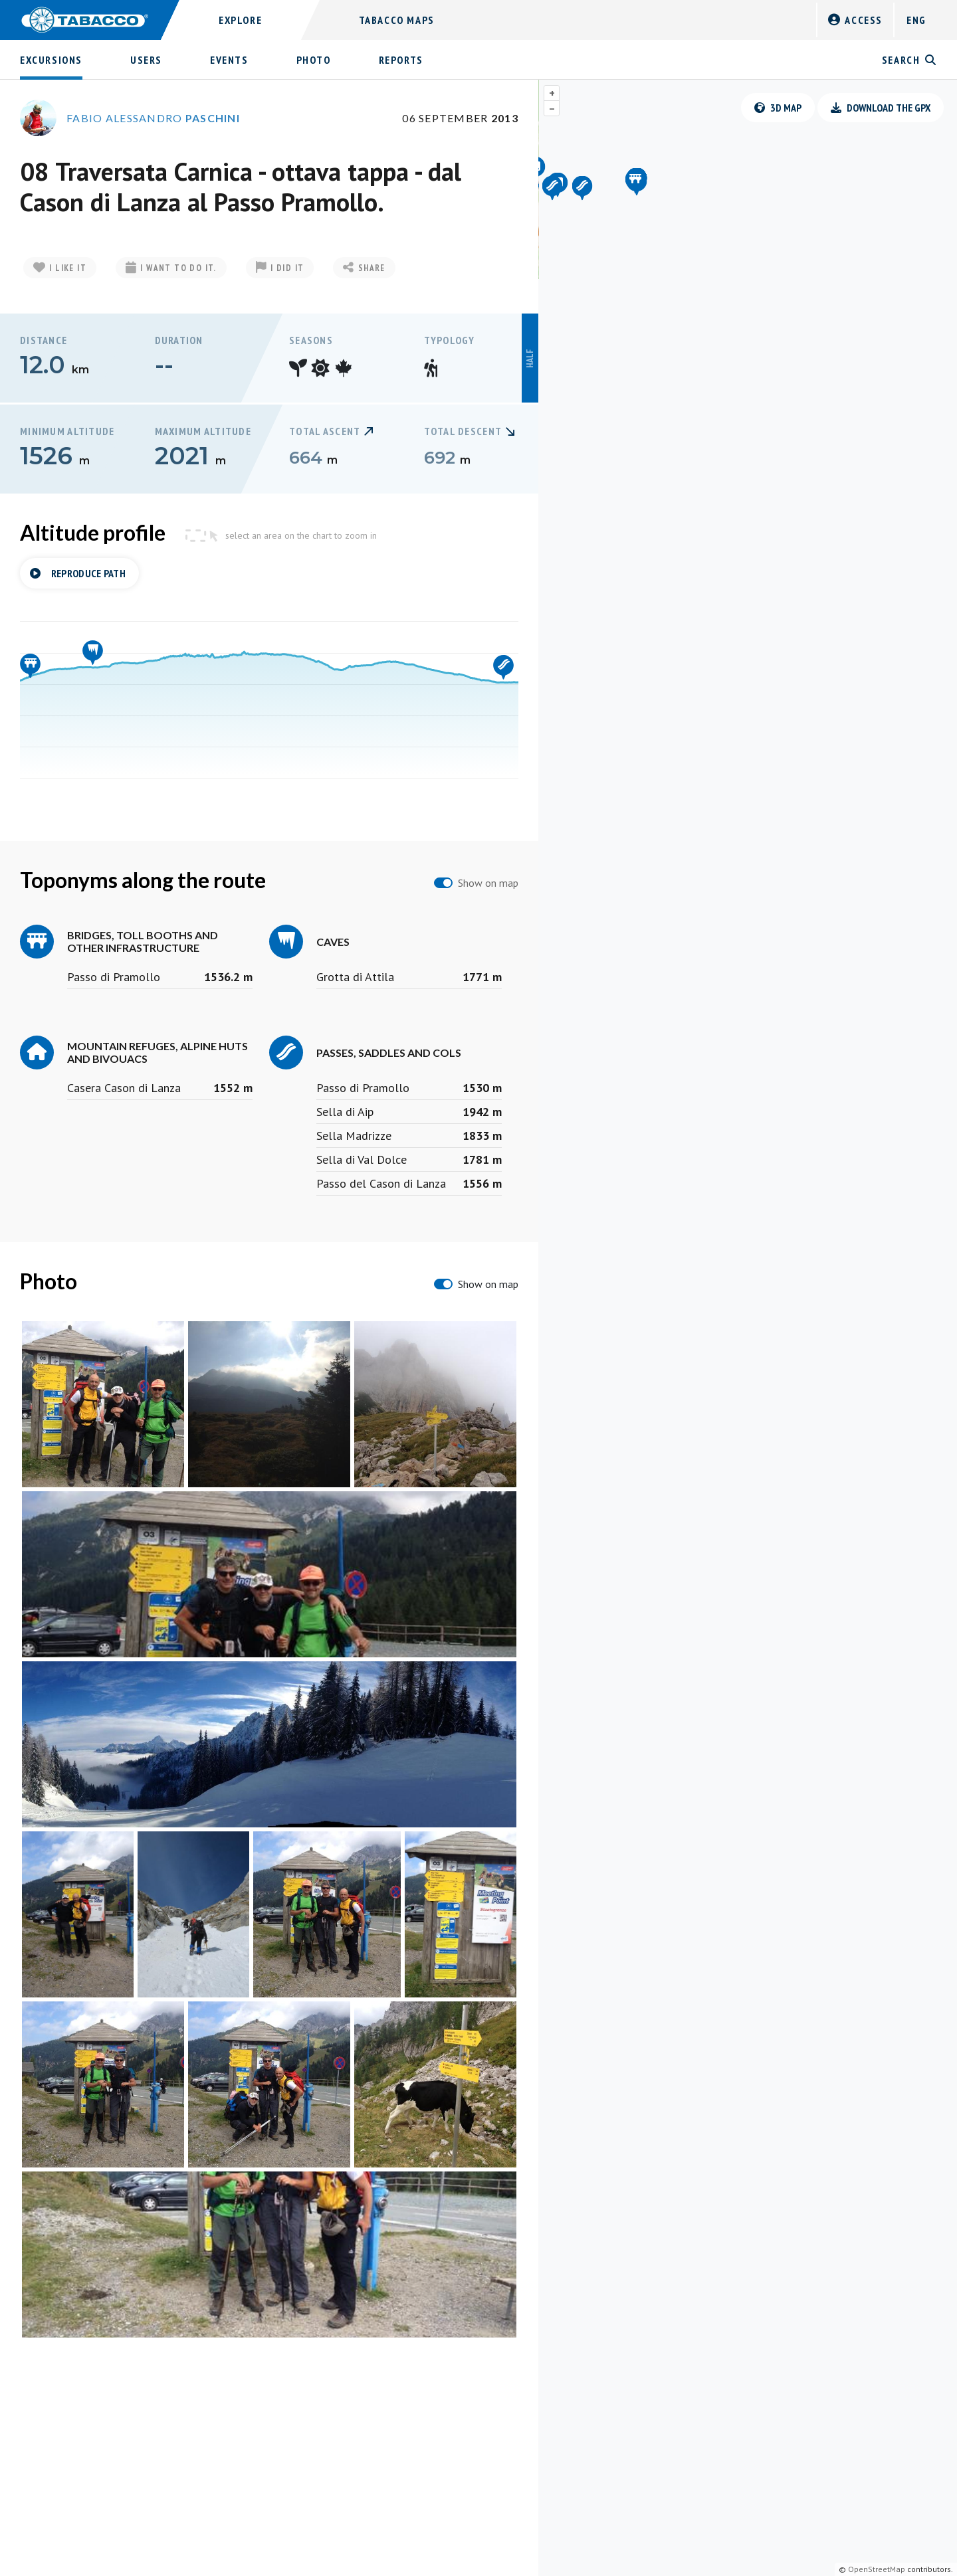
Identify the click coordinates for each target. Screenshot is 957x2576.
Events (229, 59)
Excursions (51, 59)
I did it (280, 268)
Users (146, 59)
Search (909, 59)
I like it (59, 268)
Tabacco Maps (397, 20)
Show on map (488, 882)
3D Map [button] (777, 107)
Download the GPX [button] (880, 107)
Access (855, 20)
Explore (240, 20)
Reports (401, 59)
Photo (313, 59)
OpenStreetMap (876, 2569)
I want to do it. (171, 268)
